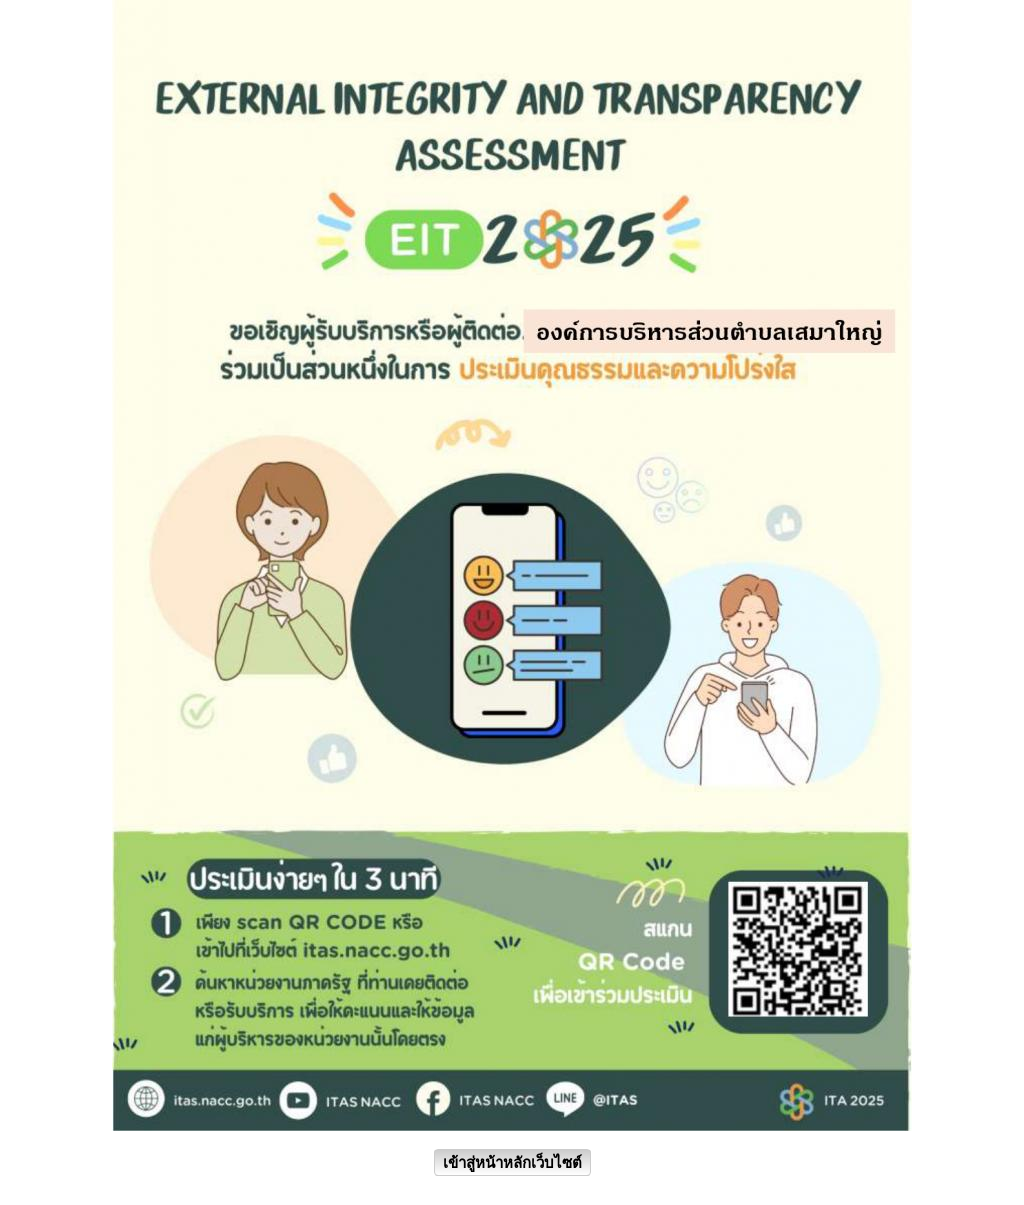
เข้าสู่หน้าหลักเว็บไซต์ (512, 1162)
